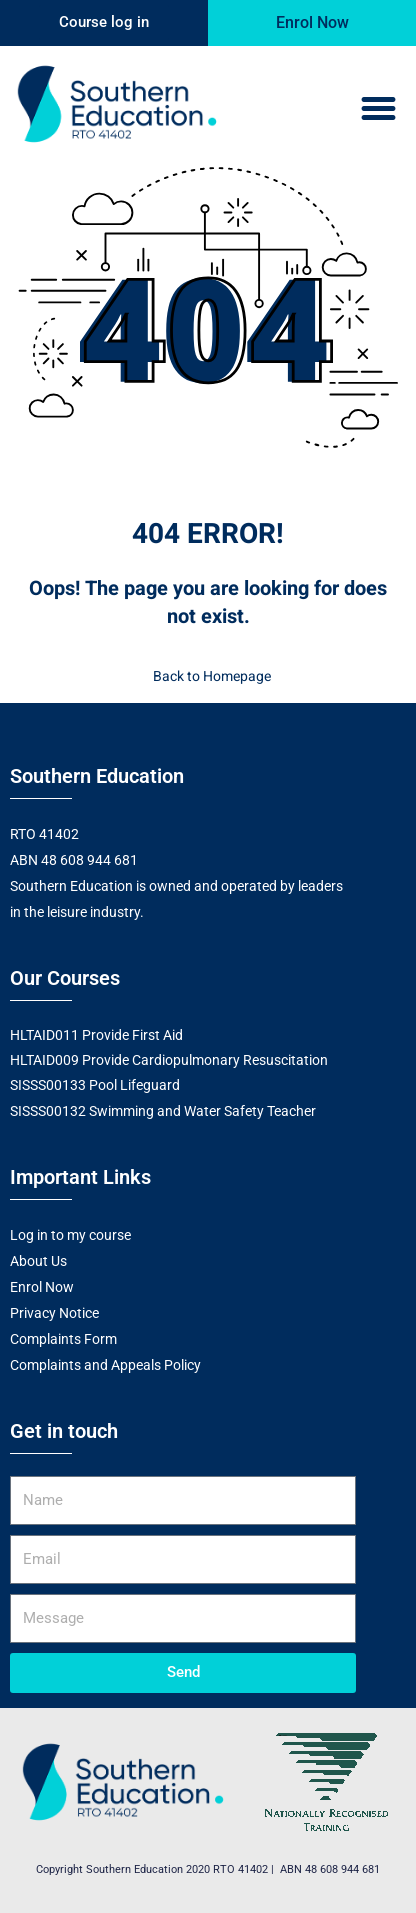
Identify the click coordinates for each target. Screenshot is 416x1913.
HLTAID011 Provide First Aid (96, 1035)
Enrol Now (42, 1287)
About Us (38, 1261)
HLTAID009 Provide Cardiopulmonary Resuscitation (169, 1060)
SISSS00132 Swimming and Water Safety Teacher (163, 1111)
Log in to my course (70, 1235)
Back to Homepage (208, 676)
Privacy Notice (54, 1313)
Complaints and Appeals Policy (105, 1365)
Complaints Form (63, 1339)
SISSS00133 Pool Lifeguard (95, 1085)
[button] (378, 109)
